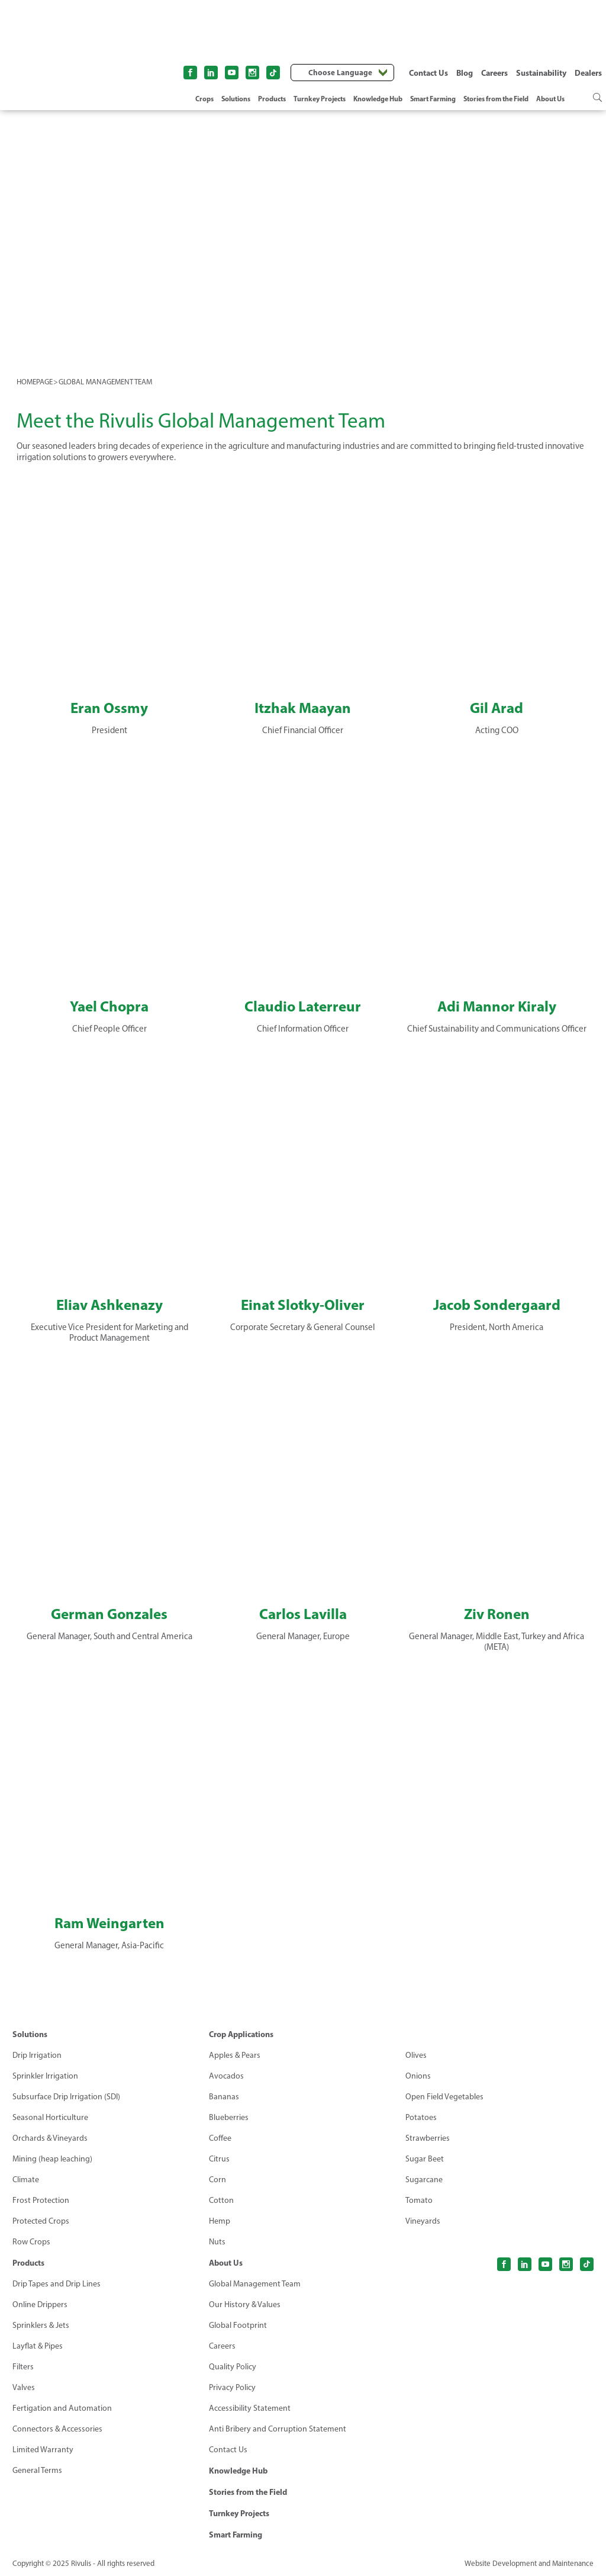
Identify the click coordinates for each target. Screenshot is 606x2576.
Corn (217, 2179)
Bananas (224, 2097)
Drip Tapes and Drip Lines (56, 2284)
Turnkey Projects (320, 98)
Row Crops (31, 2242)
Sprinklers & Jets (40, 2325)
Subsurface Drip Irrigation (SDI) (66, 2097)
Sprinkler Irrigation (45, 2076)
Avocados (226, 2076)
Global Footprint (238, 2325)
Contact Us (428, 73)
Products (272, 98)
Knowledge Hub (377, 98)
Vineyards (422, 2221)
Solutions (235, 98)
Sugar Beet (424, 2159)
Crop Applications (241, 2034)
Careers (494, 73)
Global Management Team (255, 2284)
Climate (25, 2179)
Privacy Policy (232, 2387)
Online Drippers (39, 2304)
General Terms (37, 2470)
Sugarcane (424, 2179)
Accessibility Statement (250, 2408)
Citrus (219, 2159)
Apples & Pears (234, 2055)
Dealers (588, 73)
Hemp (219, 2221)
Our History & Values (245, 2304)
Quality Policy (232, 2367)
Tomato (419, 2200)
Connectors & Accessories (57, 2429)
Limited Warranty (42, 2450)
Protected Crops (40, 2221)
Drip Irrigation (37, 2055)
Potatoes (421, 2117)
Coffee (220, 2138)
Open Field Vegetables (444, 2097)
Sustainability (541, 73)
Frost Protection (40, 2200)
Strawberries (427, 2138)
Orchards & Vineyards (50, 2138)
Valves (23, 2387)
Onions (418, 2076)
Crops (204, 98)
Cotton (221, 2200)
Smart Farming (433, 98)
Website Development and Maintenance (529, 2563)
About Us (550, 98)
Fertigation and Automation (62, 2408)
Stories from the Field (495, 98)
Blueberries (229, 2117)
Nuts (217, 2242)
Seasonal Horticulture (50, 2117)
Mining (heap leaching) (52, 2159)
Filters (23, 2367)
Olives (416, 2055)
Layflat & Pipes (37, 2346)
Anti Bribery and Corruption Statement (277, 2429)
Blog (464, 73)
